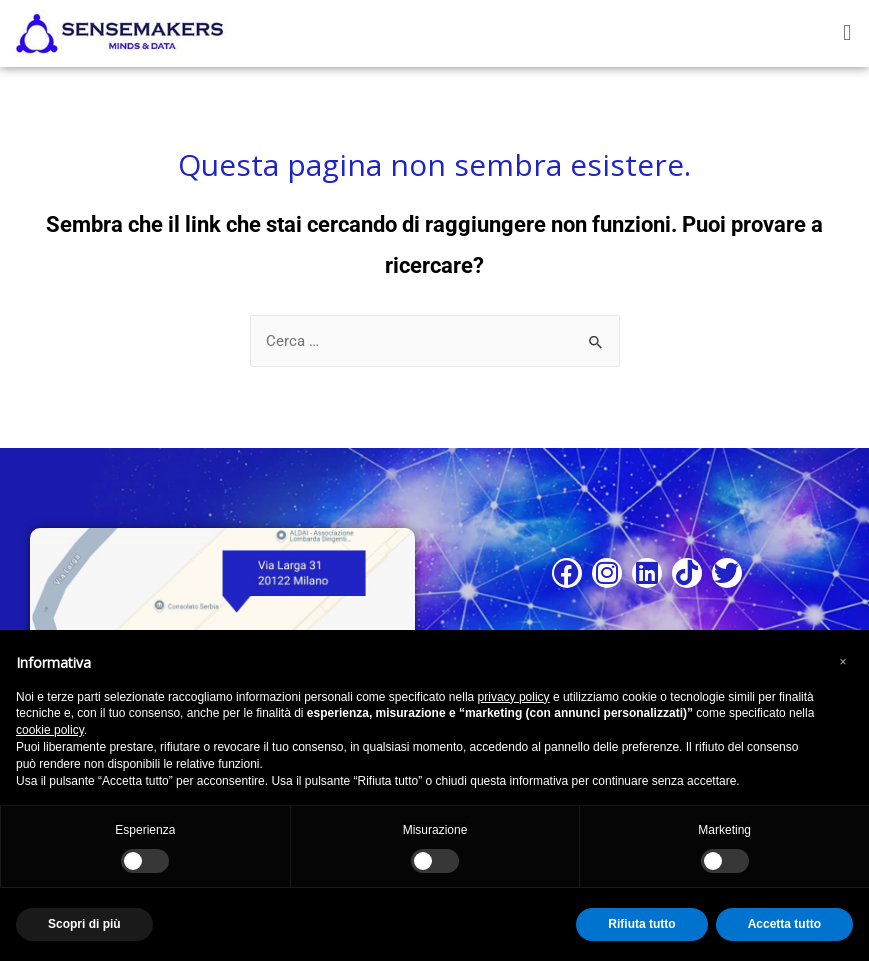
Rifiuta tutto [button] (641, 924)
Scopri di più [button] (84, 924)
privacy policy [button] (514, 697)
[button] (847, 33)
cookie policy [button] (50, 730)
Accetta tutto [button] (784, 924)
